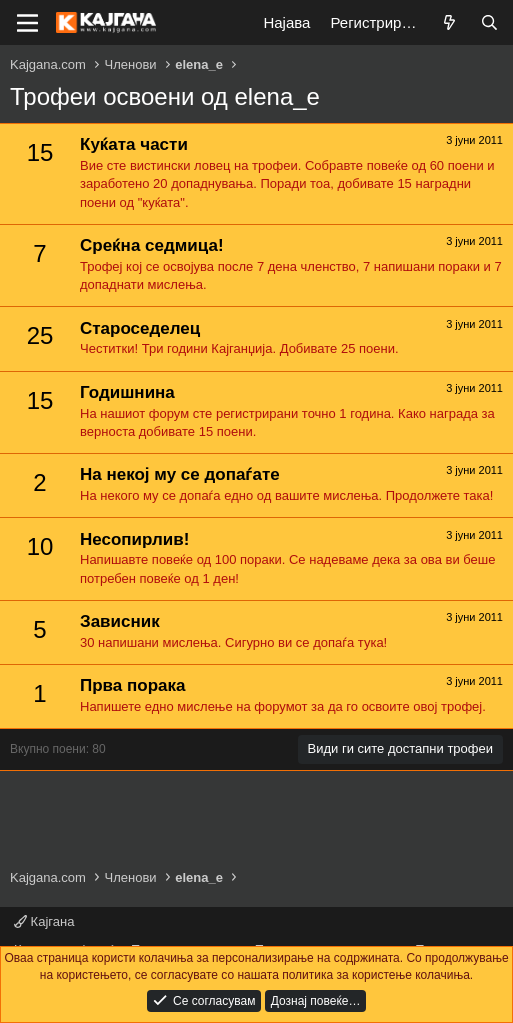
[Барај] (489, 22)
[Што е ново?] (449, 22)
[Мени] (27, 23)
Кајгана (44, 921)
